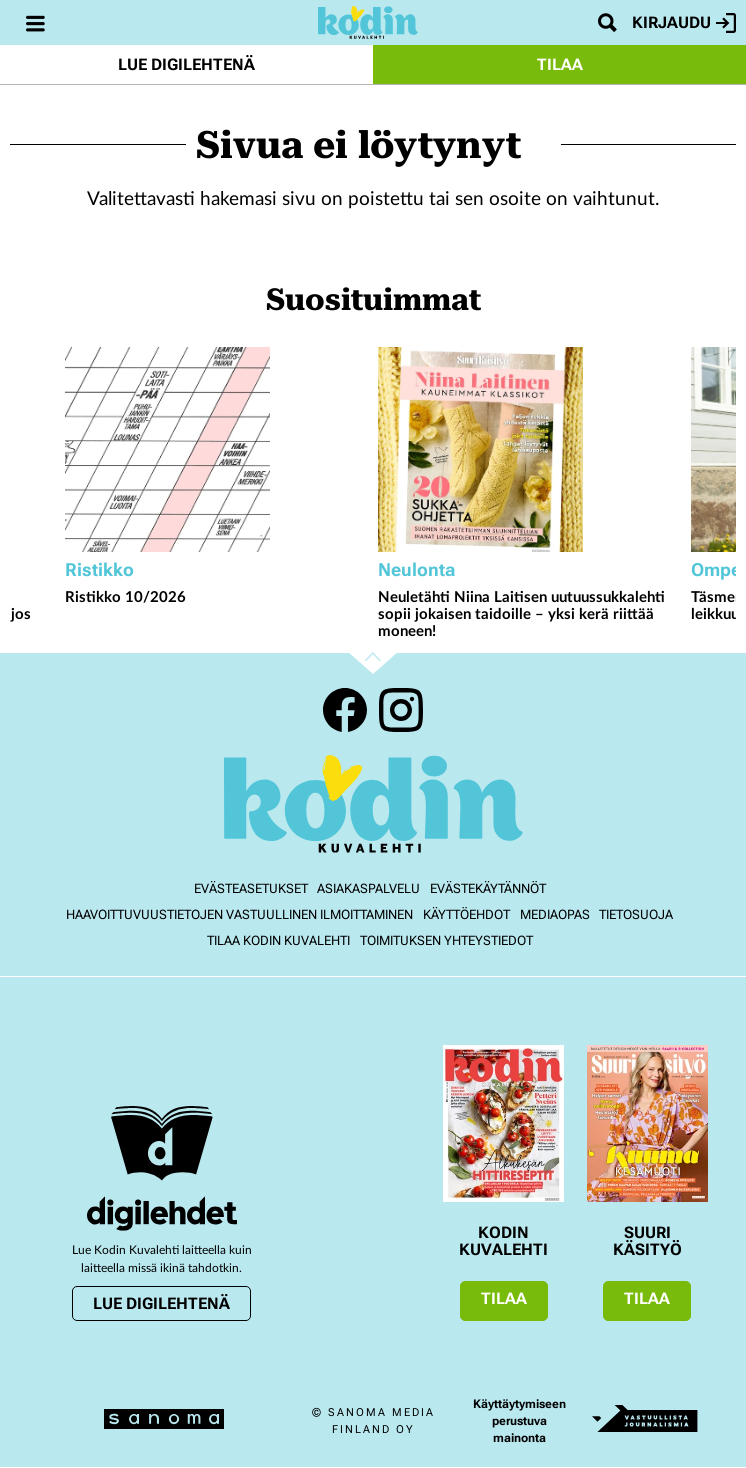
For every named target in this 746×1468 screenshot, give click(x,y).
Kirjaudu (684, 23)
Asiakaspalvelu (368, 888)
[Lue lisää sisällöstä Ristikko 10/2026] (216, 449)
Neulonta (416, 569)
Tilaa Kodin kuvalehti (278, 940)
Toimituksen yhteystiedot (446, 940)
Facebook (345, 710)
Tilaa (560, 64)
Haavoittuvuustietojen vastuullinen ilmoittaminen (239, 914)
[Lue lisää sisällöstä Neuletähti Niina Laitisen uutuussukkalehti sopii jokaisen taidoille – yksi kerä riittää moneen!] (529, 449)
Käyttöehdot (466, 914)
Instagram (401, 710)
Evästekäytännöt (488, 888)
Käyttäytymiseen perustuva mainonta (519, 1421)
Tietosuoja (636, 914)
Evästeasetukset (251, 888)
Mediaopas (555, 914)
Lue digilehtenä (186, 64)
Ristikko (99, 569)
